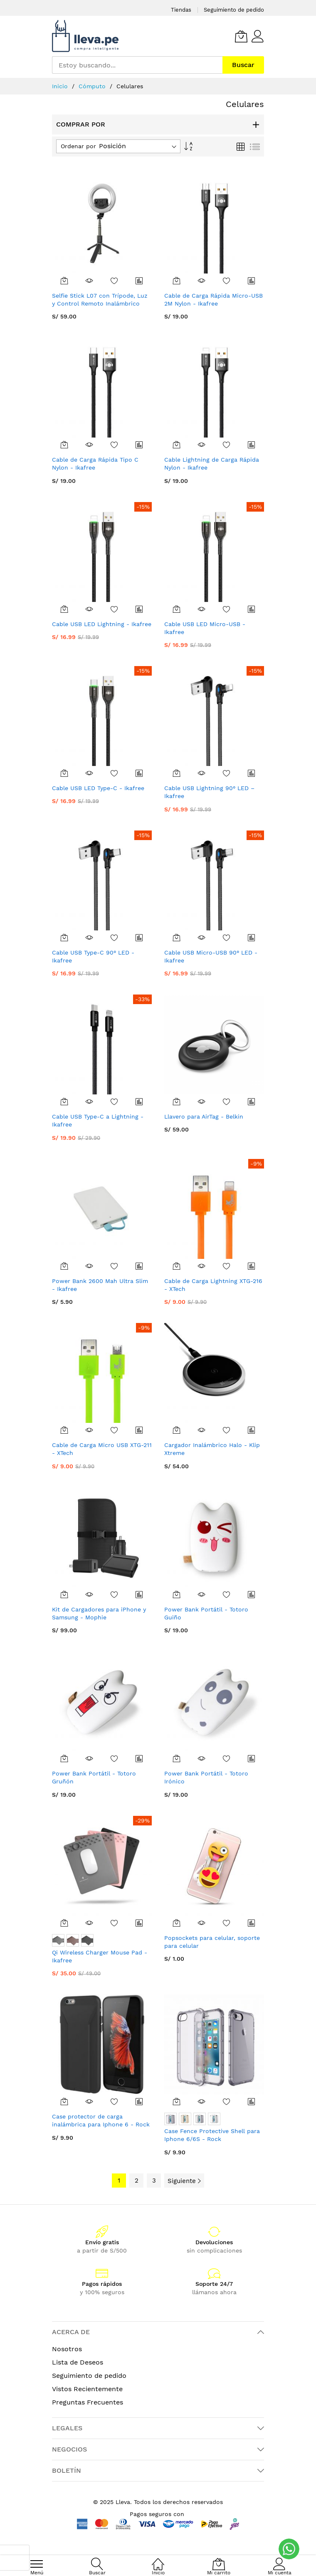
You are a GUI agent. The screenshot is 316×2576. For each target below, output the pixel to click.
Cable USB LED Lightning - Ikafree (101, 624)
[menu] (36, 2564)
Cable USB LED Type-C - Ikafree (98, 788)
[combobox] (137, 65)
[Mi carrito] (241, 36)
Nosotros (67, 2349)
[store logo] (85, 36)
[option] (58, 1940)
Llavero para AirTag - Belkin (203, 1116)
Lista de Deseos (77, 2362)
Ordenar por (78, 146)
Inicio (61, 86)
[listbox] (102, 1941)
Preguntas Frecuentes (87, 2402)
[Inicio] (158, 2560)
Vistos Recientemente (87, 2389)
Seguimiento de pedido (234, 10)
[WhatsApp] (289, 2549)
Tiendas (181, 10)
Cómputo (93, 86)
